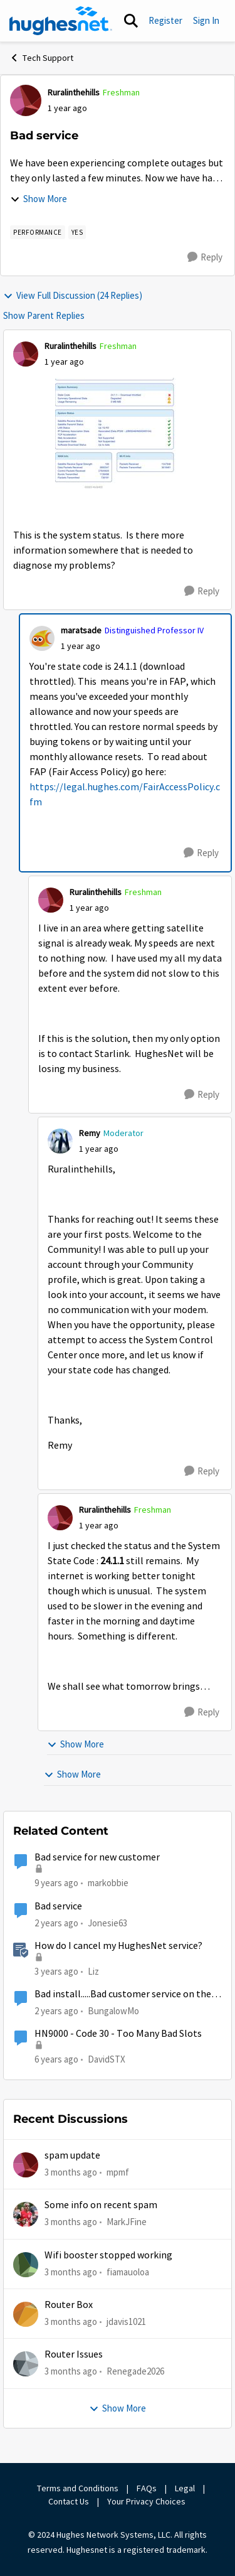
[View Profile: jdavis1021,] (25, 2314)
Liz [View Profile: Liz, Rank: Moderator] (93, 1971)
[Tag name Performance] (37, 232)
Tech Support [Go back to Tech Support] (41, 57)
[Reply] (205, 257)
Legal (185, 2488)
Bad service (58, 1906)
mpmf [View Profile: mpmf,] (118, 2172)
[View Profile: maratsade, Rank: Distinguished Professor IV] (42, 638)
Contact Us (68, 2501)
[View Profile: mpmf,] (25, 2164)
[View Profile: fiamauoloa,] (25, 2264)
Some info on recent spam (100, 2205)
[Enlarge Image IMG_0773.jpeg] (117, 434)
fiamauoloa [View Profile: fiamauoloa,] (128, 2272)
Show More (38, 199)
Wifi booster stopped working (108, 2255)
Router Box (68, 2305)
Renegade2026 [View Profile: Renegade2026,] (135, 2371)
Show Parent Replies (44, 315)
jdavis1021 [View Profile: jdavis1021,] (126, 2321)
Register (165, 20)
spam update (72, 2155)
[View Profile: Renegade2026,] (25, 2363)
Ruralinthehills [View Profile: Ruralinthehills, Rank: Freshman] (74, 92)
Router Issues (73, 2354)
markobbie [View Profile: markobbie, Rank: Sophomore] (108, 1883)
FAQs (147, 2488)
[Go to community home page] (60, 20)
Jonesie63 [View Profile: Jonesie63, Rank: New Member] (107, 1922)
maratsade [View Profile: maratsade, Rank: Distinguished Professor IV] (81, 630)
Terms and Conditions (77, 2488)
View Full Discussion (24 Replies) (72, 295)
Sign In (206, 20)
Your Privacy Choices (147, 2501)
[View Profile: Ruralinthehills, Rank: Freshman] (25, 100)
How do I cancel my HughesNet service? (118, 1946)
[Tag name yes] (77, 232)
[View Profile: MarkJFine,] (25, 2214)
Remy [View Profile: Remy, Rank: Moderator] (89, 1133)
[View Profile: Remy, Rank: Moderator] (60, 1141)
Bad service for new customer (97, 1857)
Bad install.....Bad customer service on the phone (122, 1994)
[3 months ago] (70, 2172)
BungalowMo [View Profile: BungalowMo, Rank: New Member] (113, 2011)
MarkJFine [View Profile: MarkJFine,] (127, 2222)
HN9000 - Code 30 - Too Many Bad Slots (118, 2033)
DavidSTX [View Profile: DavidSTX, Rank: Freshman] (106, 2059)
